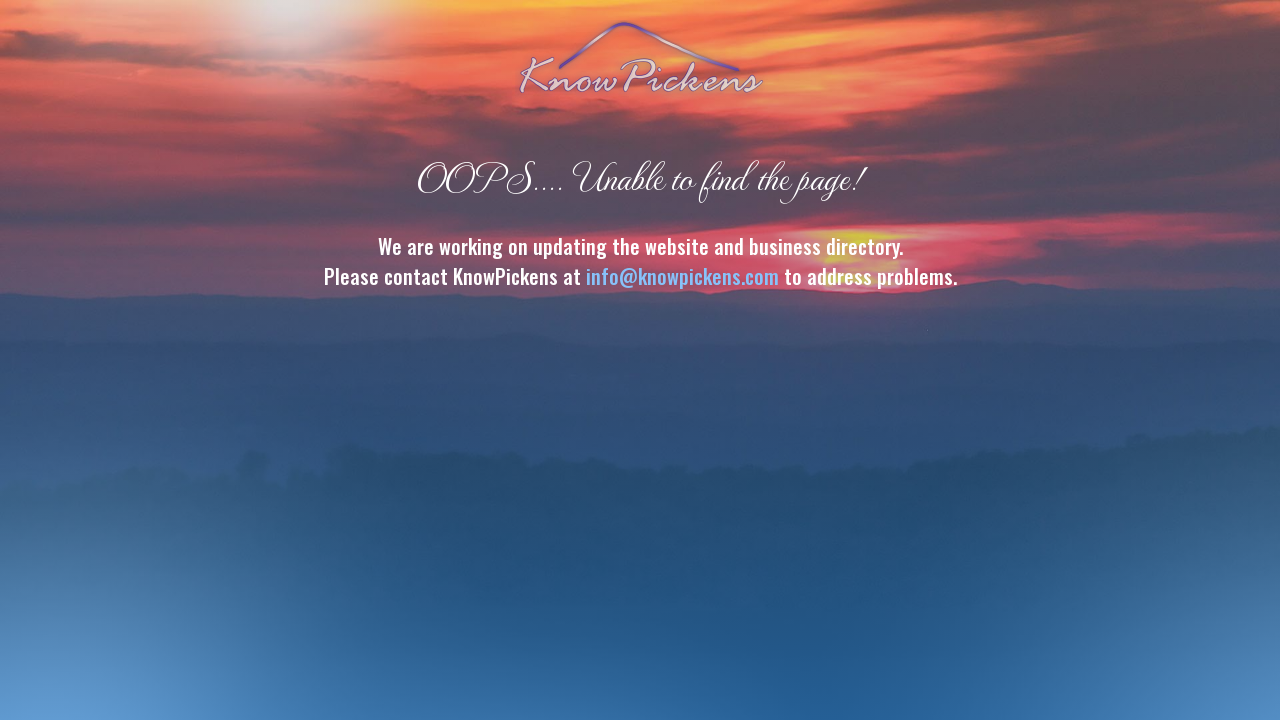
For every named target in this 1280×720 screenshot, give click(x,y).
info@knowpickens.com (682, 276)
